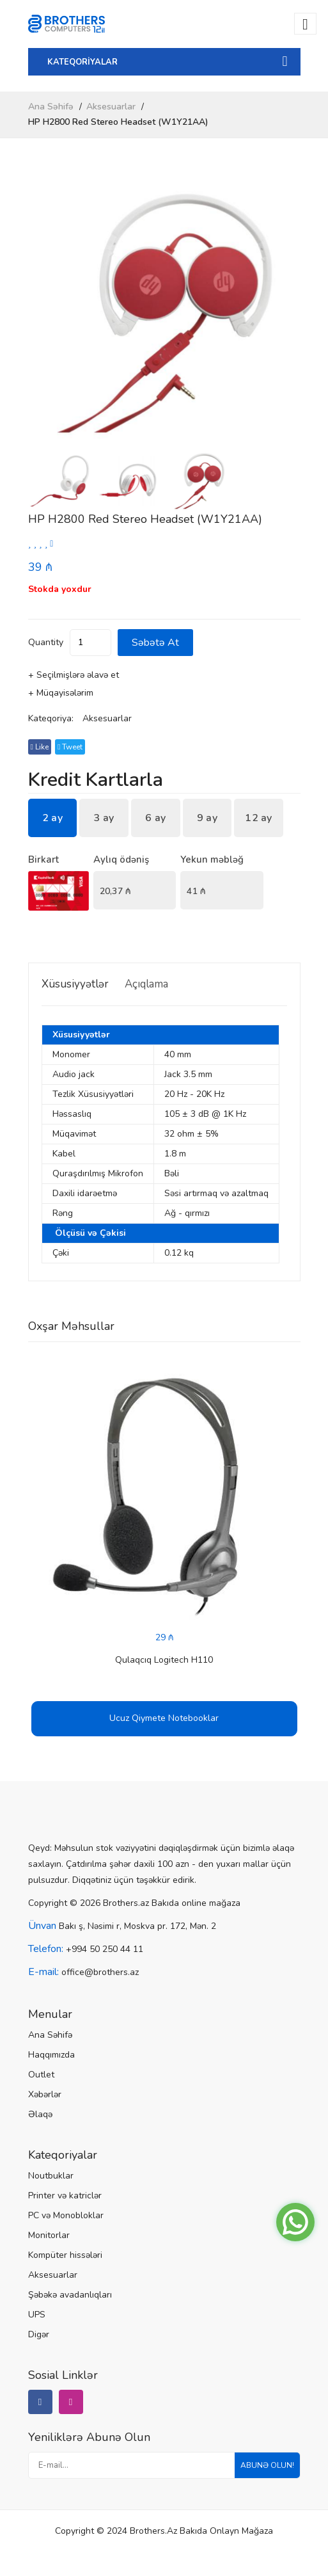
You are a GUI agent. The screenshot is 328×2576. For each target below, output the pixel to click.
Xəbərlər (44, 2094)
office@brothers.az (100, 1972)
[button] (285, 313)
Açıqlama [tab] (146, 984)
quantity (45, 642)
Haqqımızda (51, 2055)
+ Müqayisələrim (60, 693)
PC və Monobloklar (66, 2215)
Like (40, 747)
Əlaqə (40, 2114)
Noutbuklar (51, 2176)
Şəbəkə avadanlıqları (70, 2295)
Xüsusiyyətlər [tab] (75, 984)
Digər (38, 2334)
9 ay (207, 818)
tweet (70, 747)
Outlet (41, 2074)
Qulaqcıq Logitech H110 (164, 1660)
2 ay (52, 818)
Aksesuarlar (111, 106)
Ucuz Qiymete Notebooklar (164, 1718)
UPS (36, 2314)
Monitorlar (49, 2235)
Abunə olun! (267, 2465)
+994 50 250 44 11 (104, 1949)
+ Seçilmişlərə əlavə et (73, 675)
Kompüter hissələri (65, 2255)
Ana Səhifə (51, 106)
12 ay (258, 818)
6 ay (155, 818)
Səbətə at (155, 643)
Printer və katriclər (65, 2195)
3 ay (103, 818)
